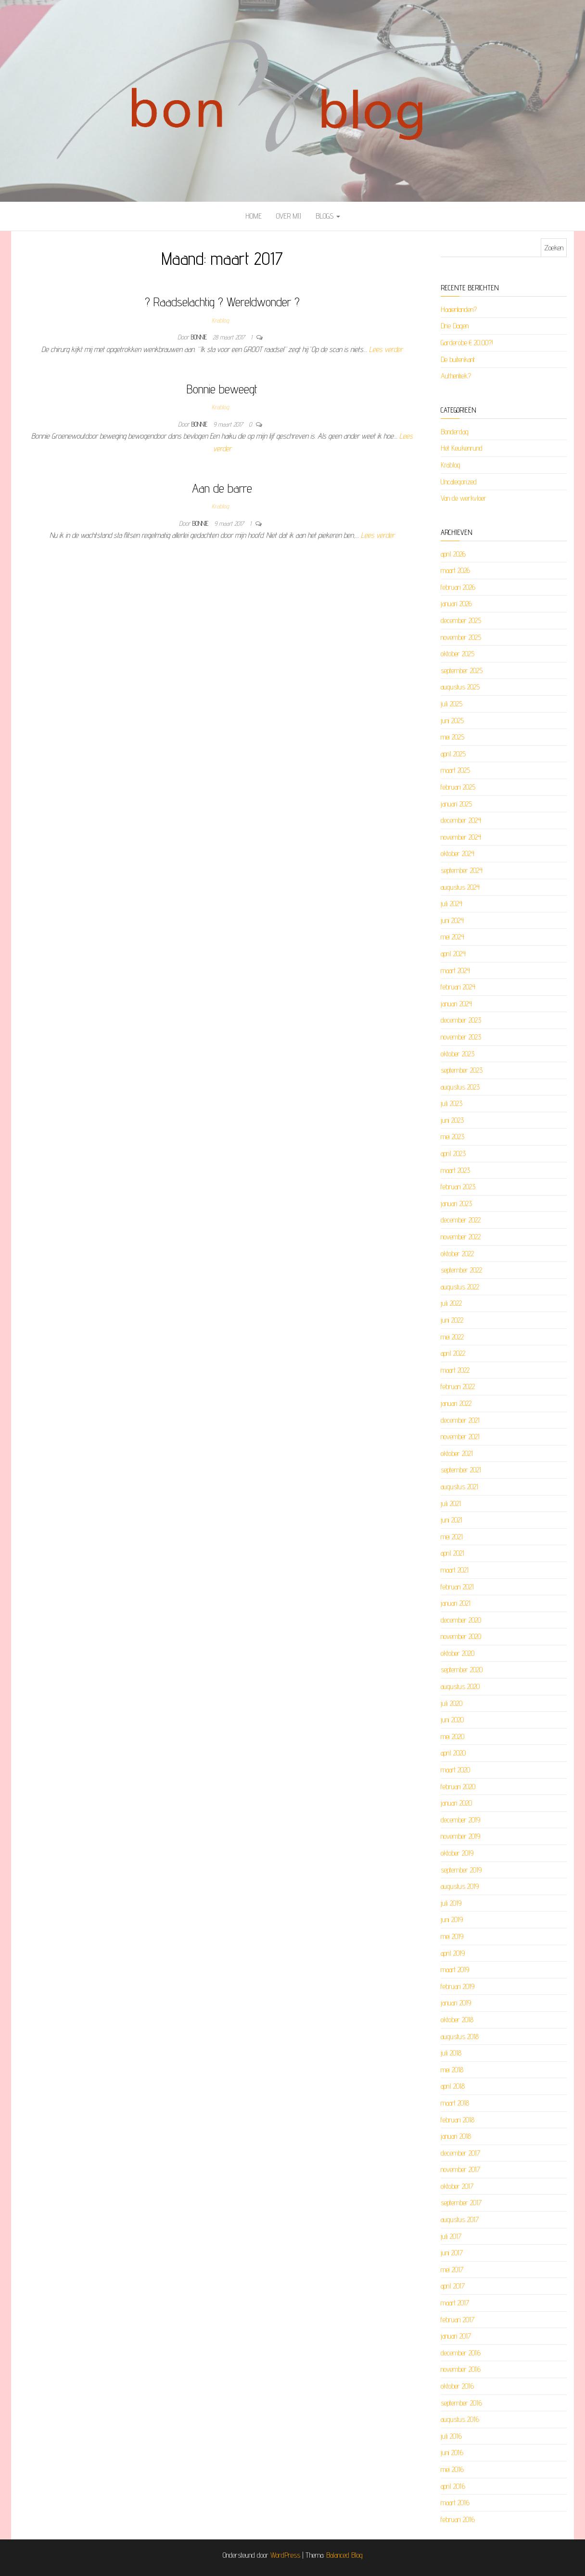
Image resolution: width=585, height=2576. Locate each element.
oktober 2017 (457, 2186)
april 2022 (453, 1353)
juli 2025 (451, 703)
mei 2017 (452, 2269)
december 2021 (460, 1420)
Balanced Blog (344, 2555)
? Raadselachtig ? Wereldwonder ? (222, 301)
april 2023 (453, 1153)
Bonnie (200, 337)
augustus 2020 (460, 1686)
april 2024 (453, 953)
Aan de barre (222, 488)
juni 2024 (452, 920)
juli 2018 (451, 2052)
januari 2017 (456, 2336)
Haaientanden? (459, 309)
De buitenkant (458, 359)
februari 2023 (458, 1186)
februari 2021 (457, 1586)
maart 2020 (455, 1769)
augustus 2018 (460, 2036)
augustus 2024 (460, 887)
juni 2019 (452, 1919)
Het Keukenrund (462, 448)
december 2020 (461, 1620)
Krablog (220, 320)
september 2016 (461, 2402)
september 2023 (462, 1070)
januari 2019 (456, 2002)
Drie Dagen (455, 325)
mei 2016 (452, 2469)
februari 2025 (458, 787)
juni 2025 (452, 720)
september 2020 (462, 1669)
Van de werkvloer (463, 498)
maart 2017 (455, 2302)
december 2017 (460, 2153)
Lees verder (386, 349)
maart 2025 (455, 770)
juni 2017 (452, 2252)
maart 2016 (455, 2502)
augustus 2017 (460, 2219)
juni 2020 (452, 1719)
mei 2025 (452, 737)
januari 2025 (456, 803)
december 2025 (461, 620)
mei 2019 (452, 1936)
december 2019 (460, 1819)
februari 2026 (458, 587)
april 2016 (453, 2486)
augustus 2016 (460, 2419)
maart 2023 (455, 1170)
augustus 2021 (459, 1486)
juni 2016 (452, 2452)
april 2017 (453, 2285)
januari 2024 (456, 1003)
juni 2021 (451, 1519)
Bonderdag (455, 431)
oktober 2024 (457, 853)
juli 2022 (451, 1303)
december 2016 (461, 2352)
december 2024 (461, 820)
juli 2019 (451, 1903)
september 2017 (461, 2202)
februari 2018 (457, 2119)
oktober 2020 (457, 1653)
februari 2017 (457, 2319)
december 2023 (461, 1020)
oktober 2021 (457, 1453)
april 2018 (453, 2086)
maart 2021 (455, 1569)
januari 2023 (456, 1203)
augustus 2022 (460, 1286)
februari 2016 (458, 2519)
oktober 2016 (457, 2386)
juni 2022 (452, 1320)
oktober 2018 (457, 2019)
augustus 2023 (460, 1087)
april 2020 (453, 1752)
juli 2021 (451, 1503)
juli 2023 (451, 1103)
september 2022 (461, 1270)
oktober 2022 (457, 1253)
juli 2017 (451, 2236)
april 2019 (453, 1953)
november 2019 (460, 1836)
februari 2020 (458, 1786)
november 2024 (461, 837)
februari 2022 (458, 1386)
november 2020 (461, 1636)
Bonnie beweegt (222, 388)
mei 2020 (452, 1736)
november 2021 (460, 1436)
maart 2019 (455, 1969)
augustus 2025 (460, 686)
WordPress (285, 2555)
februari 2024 (458, 986)
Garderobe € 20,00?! (467, 342)
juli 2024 (451, 903)
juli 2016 (451, 2436)
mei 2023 (452, 1136)
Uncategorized (459, 481)
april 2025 (453, 753)
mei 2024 (452, 936)
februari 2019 (457, 1986)
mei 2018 (452, 2069)
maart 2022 (455, 1370)
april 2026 (453, 554)
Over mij (288, 216)
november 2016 (461, 2369)
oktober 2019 (457, 1853)
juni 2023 (452, 1120)
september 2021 (461, 1469)
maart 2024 (455, 970)
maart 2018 (455, 2103)
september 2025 (462, 670)
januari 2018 (456, 2136)
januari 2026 (456, 603)
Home (253, 216)
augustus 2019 (460, 1886)
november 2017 (460, 2169)
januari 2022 (456, 1403)
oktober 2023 (457, 1053)
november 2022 (461, 1236)
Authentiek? (456, 375)
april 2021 (452, 1553)
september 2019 (461, 1869)
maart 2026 (455, 570)
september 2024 (462, 870)
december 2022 (461, 1219)
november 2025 (461, 637)
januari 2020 (456, 1803)
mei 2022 (452, 1336)
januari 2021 (456, 1603)
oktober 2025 (457, 653)
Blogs (328, 216)
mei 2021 (452, 1536)
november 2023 (461, 1036)
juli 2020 (451, 1703)
